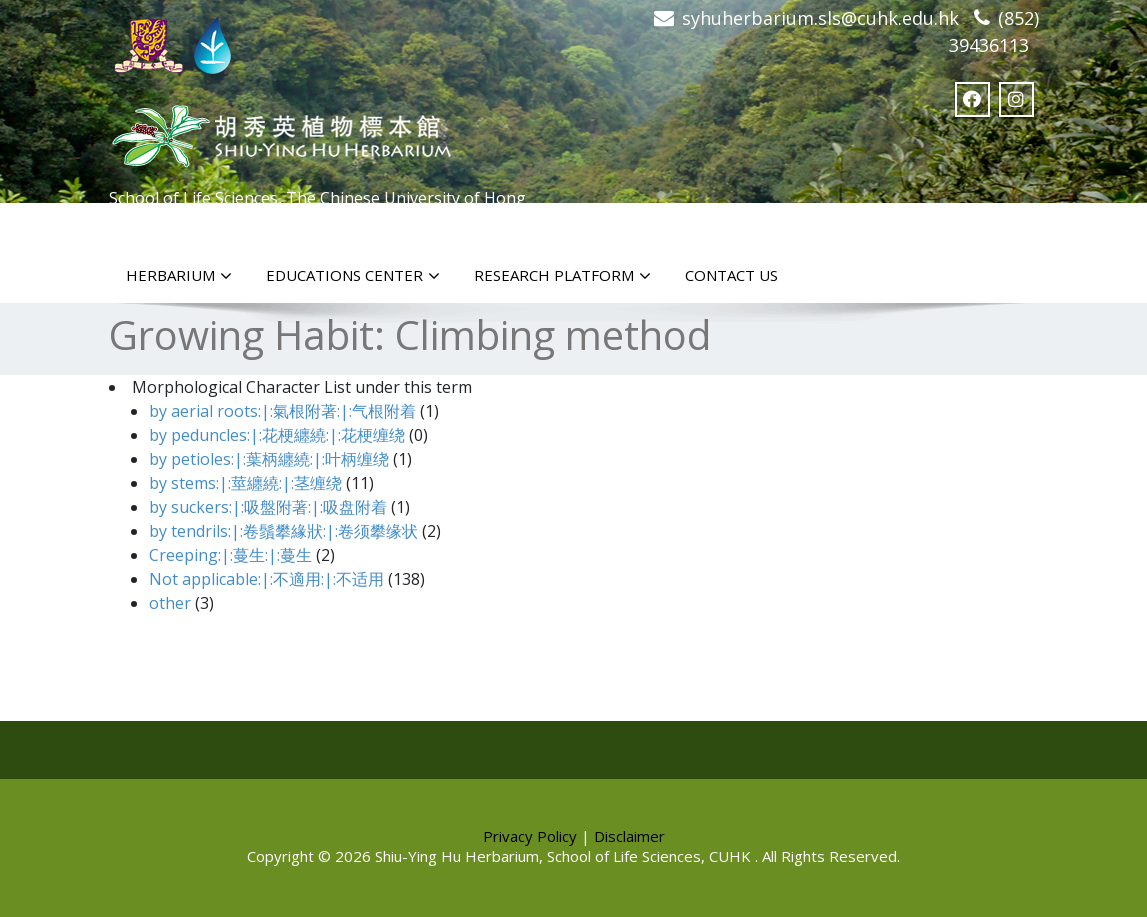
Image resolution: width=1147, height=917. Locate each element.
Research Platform (562, 276)
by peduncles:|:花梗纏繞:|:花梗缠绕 (277, 435)
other (170, 603)
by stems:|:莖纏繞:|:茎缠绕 (245, 483)
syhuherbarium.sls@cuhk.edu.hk (820, 18)
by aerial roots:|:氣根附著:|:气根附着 (282, 411)
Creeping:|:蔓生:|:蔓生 (230, 555)
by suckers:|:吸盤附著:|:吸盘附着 (268, 507)
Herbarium (179, 276)
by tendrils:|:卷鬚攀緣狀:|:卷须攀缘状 (283, 531)
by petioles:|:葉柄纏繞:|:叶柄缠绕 (269, 459)
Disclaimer (629, 836)
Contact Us (731, 275)
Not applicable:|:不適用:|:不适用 (266, 579)
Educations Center (353, 276)
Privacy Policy (530, 836)
